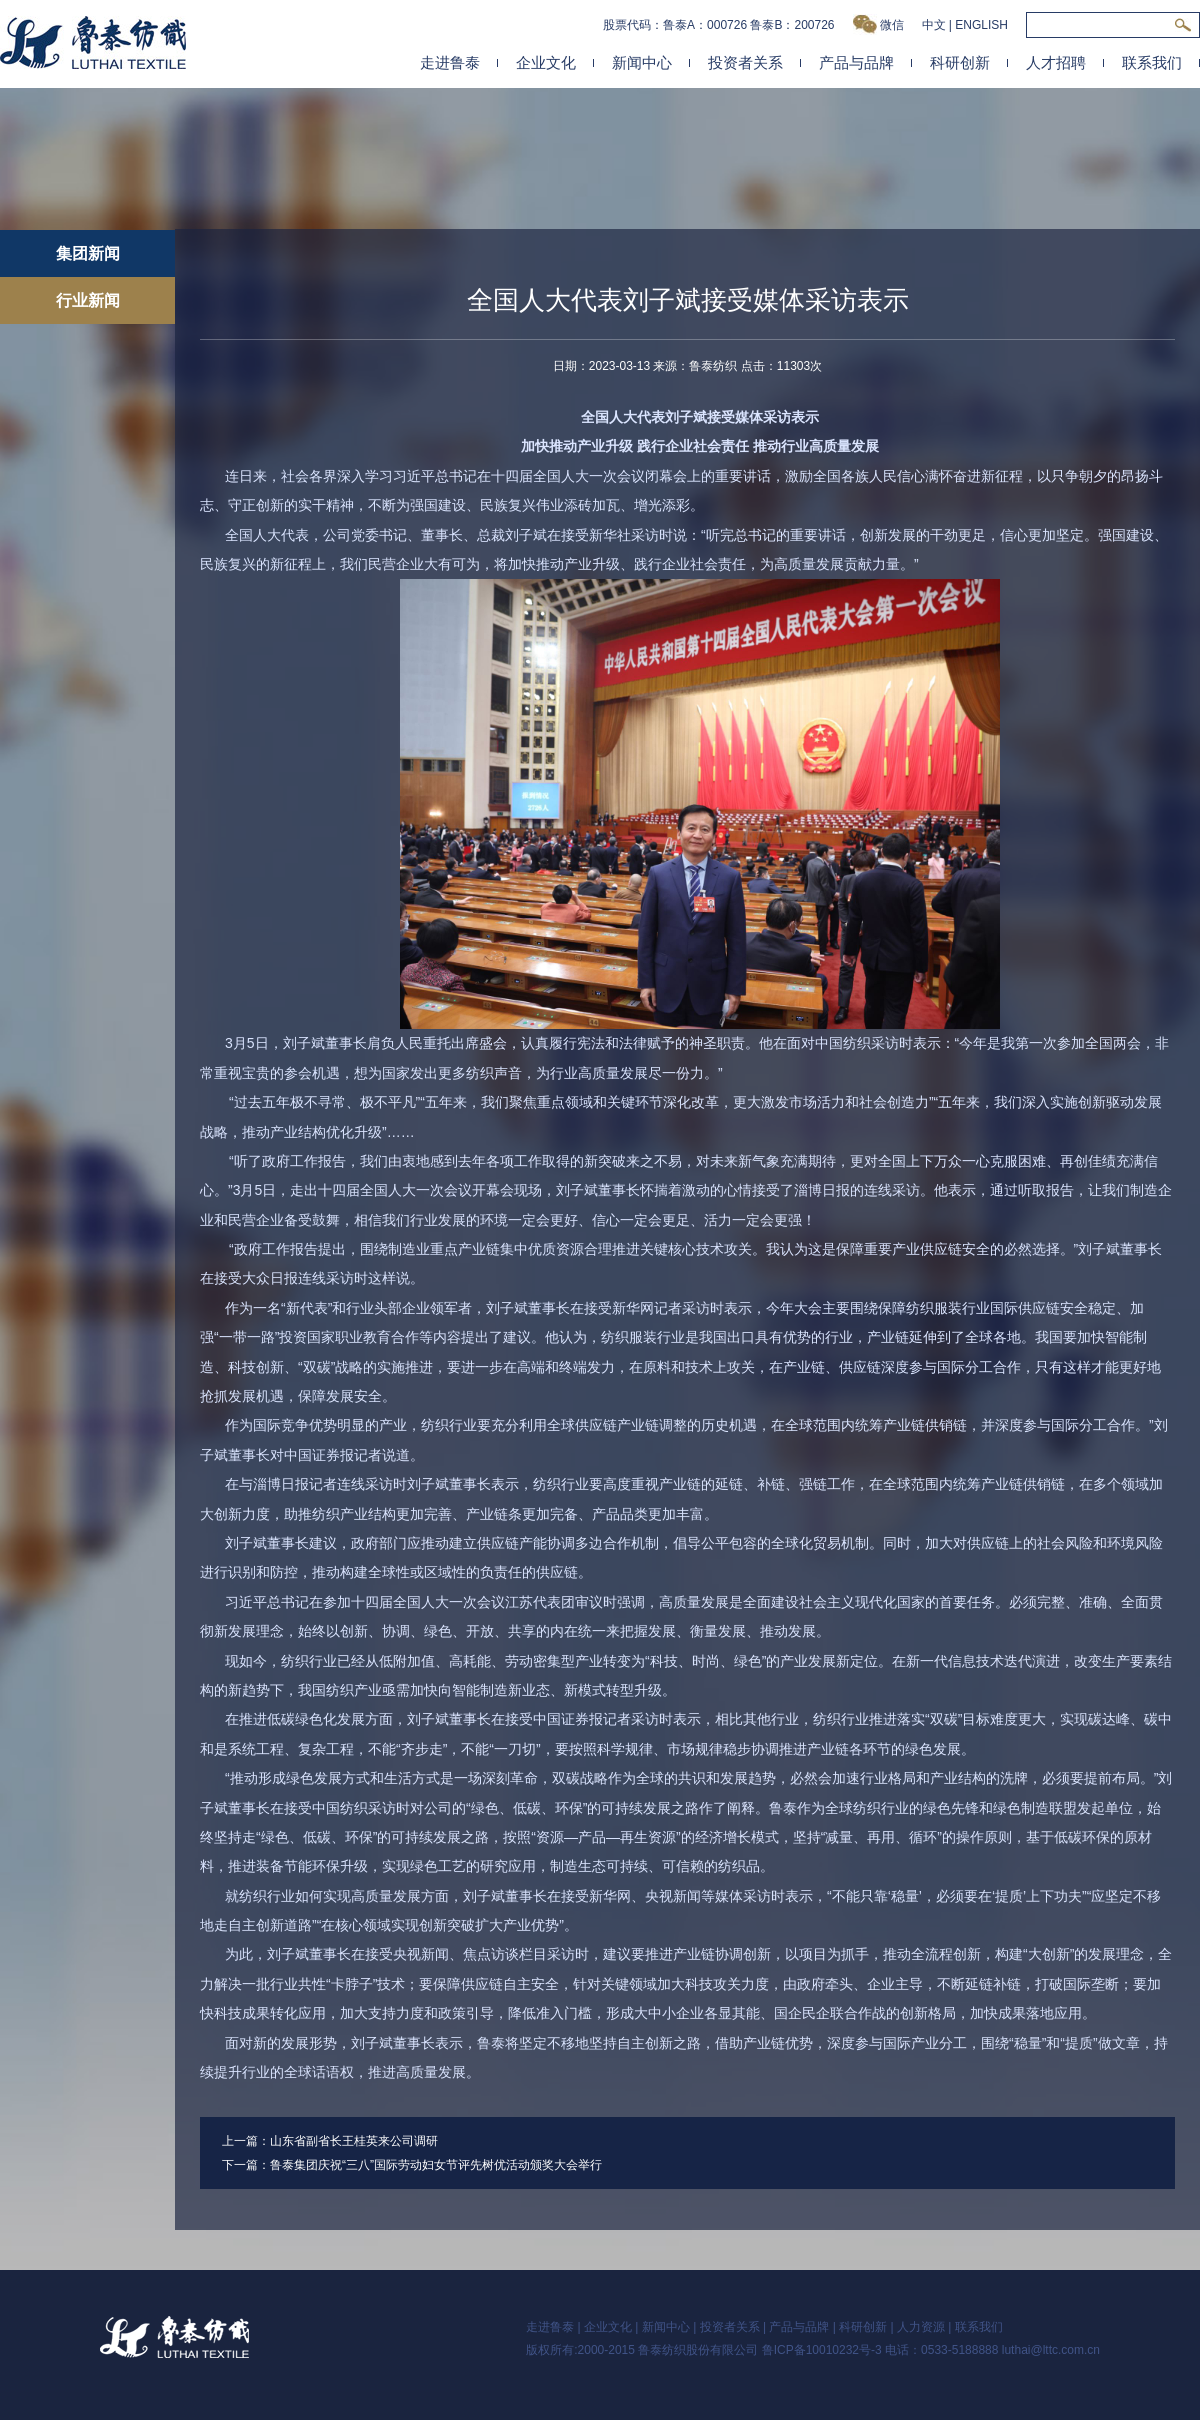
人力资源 (921, 2327)
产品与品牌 (856, 62)
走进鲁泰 (450, 62)
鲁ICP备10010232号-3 (822, 2350)
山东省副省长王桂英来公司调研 (354, 2141)
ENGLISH (981, 25)
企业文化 (546, 62)
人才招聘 (1056, 62)
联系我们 (1152, 62)
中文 (934, 25)
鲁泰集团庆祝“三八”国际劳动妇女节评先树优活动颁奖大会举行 (436, 2165)
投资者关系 (745, 62)
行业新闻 (88, 300)
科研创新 (960, 62)
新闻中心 (642, 62)
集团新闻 (88, 253)
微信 (878, 24)
